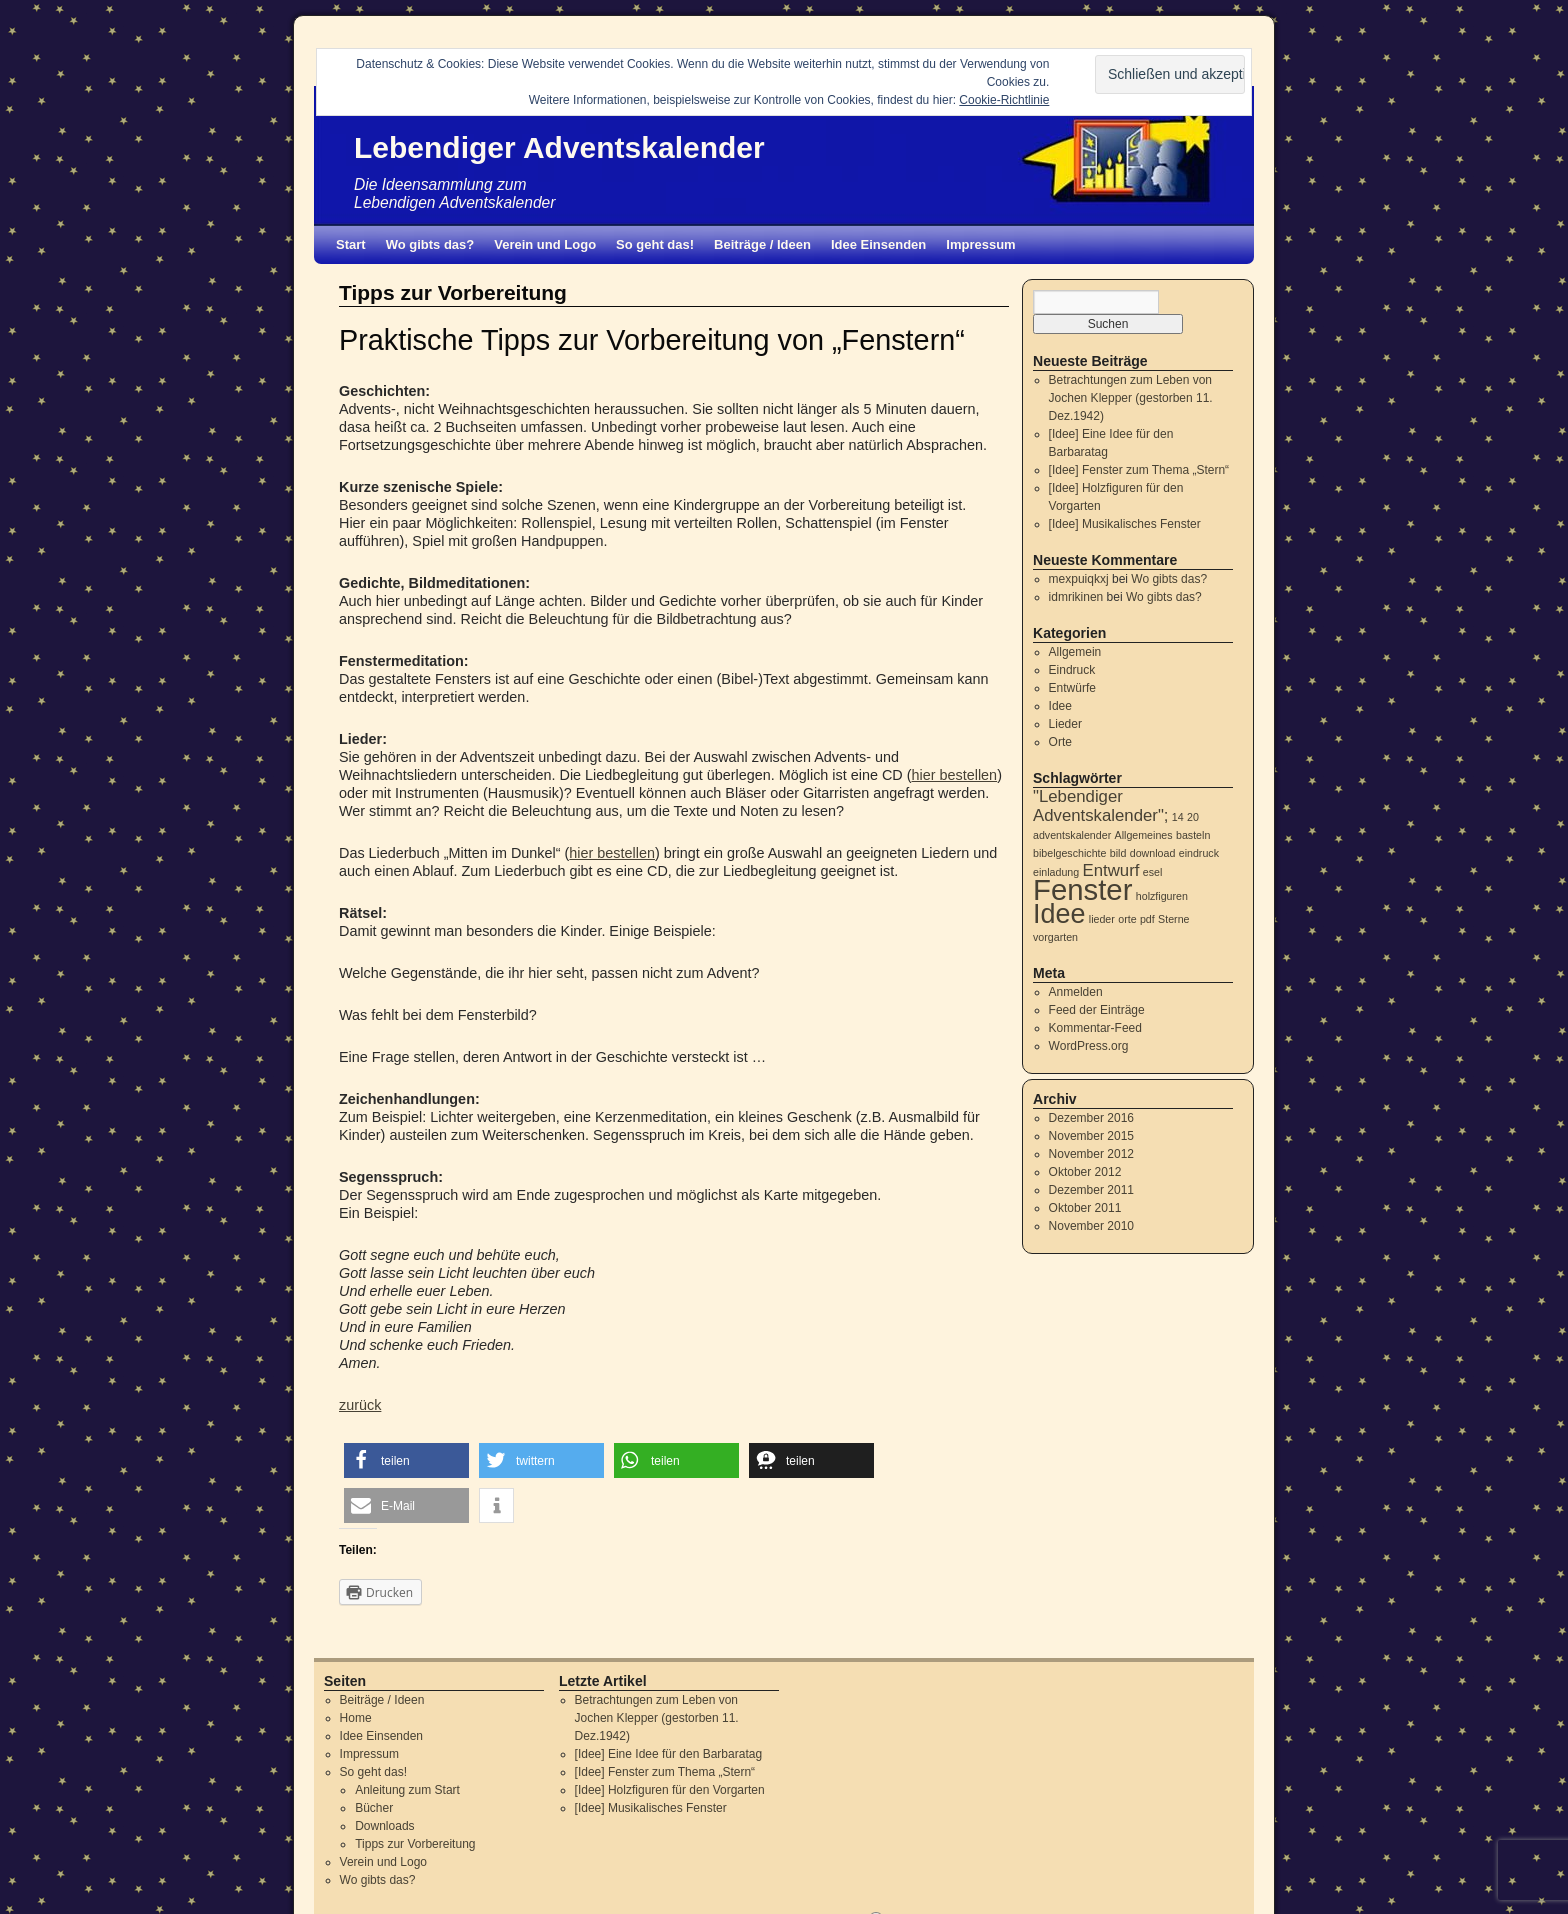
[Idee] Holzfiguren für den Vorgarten (670, 1790)
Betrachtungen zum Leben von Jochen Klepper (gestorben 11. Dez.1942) (1131, 398)
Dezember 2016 (1091, 1118)
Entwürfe (1072, 688)
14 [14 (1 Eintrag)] (1178, 817)
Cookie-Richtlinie (1004, 100)
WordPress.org (1089, 1046)
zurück (360, 1405)
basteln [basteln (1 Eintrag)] (1193, 835)
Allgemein (1075, 652)
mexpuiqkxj (1079, 579)
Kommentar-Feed (1095, 1028)
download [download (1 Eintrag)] (1153, 853)
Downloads (384, 1826)
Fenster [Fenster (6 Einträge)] (1082, 889)
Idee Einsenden (878, 244)
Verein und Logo (545, 244)
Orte (1060, 742)
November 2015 (1091, 1136)
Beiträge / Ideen (762, 244)
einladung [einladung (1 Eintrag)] (1056, 872)
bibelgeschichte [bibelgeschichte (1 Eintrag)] (1069, 853)
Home (356, 1718)
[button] (406, 1460)
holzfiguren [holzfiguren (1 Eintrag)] (1162, 896)
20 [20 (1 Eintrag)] (1193, 817)
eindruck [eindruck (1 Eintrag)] (1199, 853)
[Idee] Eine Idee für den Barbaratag (668, 1754)
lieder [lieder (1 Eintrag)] (1102, 919)
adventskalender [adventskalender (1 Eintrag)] (1072, 835)
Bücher (374, 1808)
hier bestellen (955, 775)
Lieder (1065, 724)
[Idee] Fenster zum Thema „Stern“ (1139, 470)
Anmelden (1076, 992)
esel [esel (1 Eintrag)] (1153, 872)
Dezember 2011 (1091, 1190)
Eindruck (1072, 670)
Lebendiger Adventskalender (559, 147)
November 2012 (1091, 1154)
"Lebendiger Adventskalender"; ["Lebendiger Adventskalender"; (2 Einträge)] (1101, 806)
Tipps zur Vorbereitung (415, 1844)
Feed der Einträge (1097, 1010)
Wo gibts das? (430, 244)
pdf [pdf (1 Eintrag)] (1147, 919)
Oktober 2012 (1085, 1172)
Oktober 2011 (1085, 1208)
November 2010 (1091, 1226)
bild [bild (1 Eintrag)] (1118, 853)
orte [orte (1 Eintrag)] (1127, 919)
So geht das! (655, 244)
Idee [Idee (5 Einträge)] (1059, 914)
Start (351, 244)
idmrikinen (1076, 597)
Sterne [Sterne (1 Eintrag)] (1173, 919)
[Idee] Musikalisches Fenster (1125, 524)
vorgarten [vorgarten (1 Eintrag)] (1055, 937)
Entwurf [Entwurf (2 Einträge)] (1111, 870)
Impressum (980, 244)
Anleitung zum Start (407, 1790)
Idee (1060, 706)
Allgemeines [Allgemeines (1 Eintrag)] (1144, 835)
